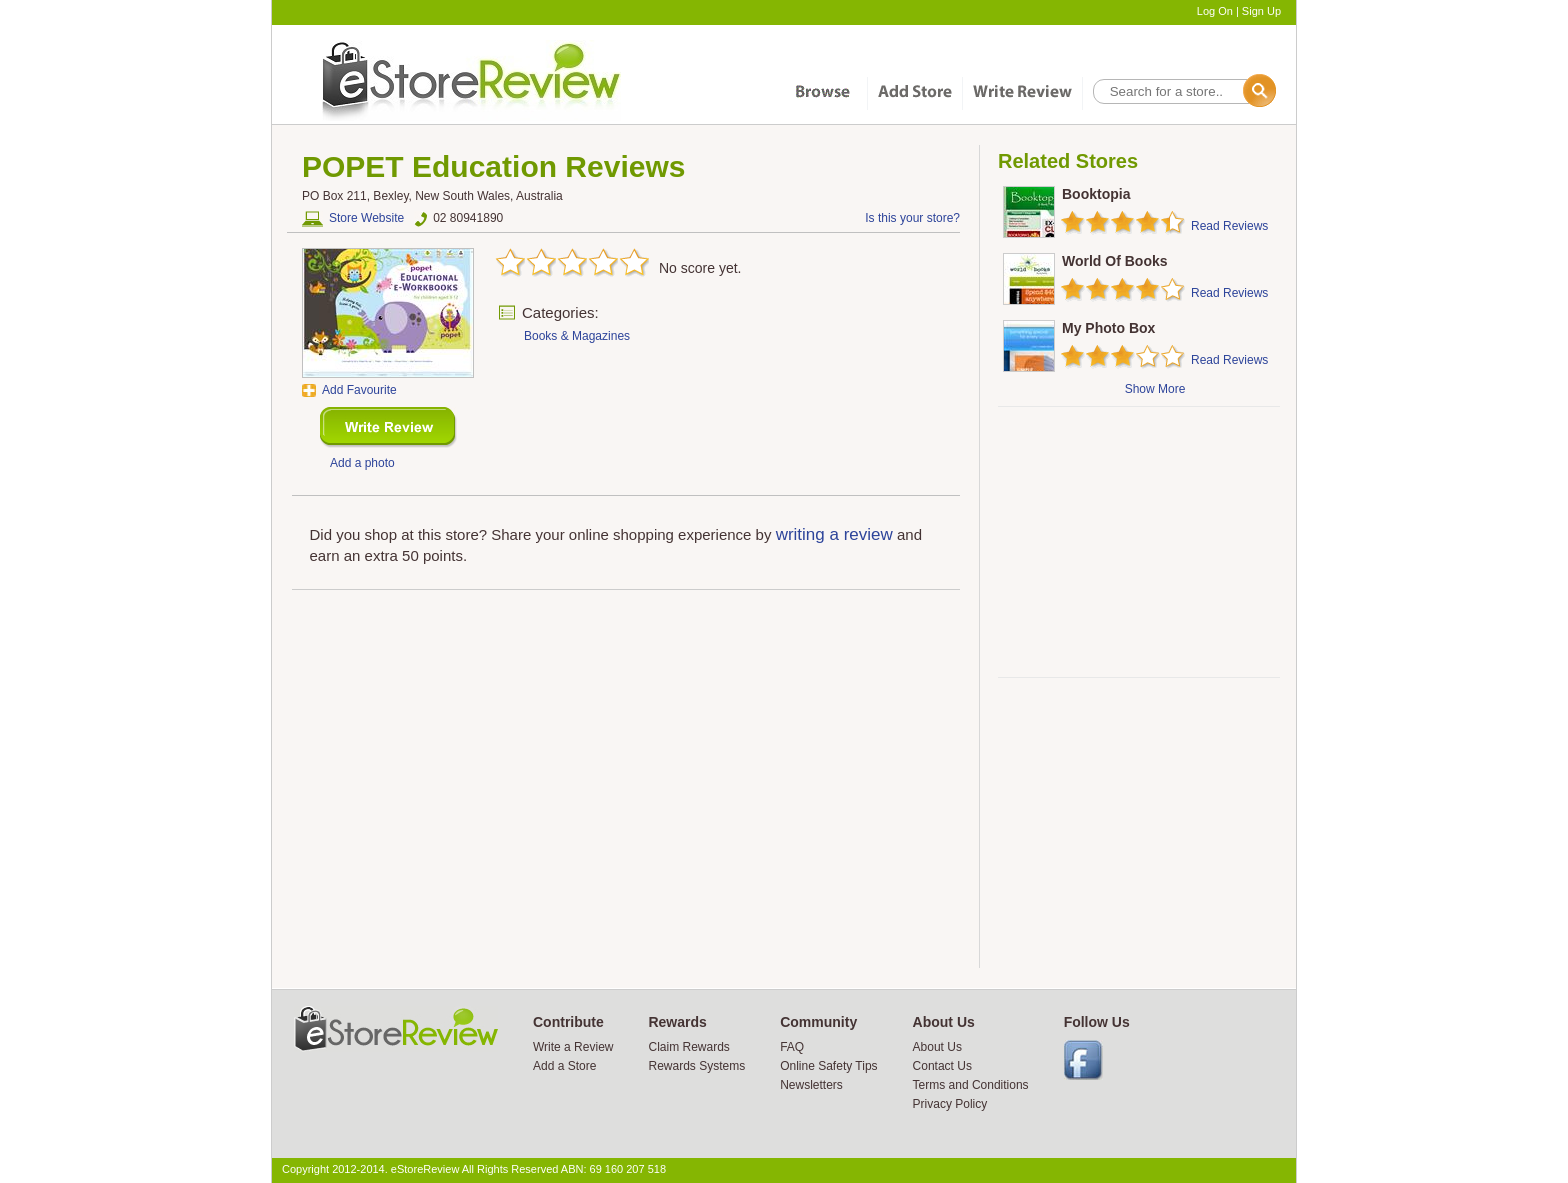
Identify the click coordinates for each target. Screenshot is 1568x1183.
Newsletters (811, 1085)
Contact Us (942, 1066)
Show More (1155, 389)
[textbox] (1183, 91)
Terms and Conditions (971, 1085)
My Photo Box (1108, 328)
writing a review (834, 534)
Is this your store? (912, 218)
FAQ (792, 1047)
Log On (1215, 11)
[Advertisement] (1138, 542)
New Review (388, 427)
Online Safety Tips (828, 1066)
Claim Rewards (688, 1047)
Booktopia (1096, 194)
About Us (937, 1047)
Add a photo (362, 463)
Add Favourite (359, 390)
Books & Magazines (577, 336)
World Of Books (1115, 261)
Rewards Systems (696, 1066)
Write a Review (573, 1047)
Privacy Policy (950, 1104)
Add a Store (564, 1066)
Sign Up (1261, 11)
